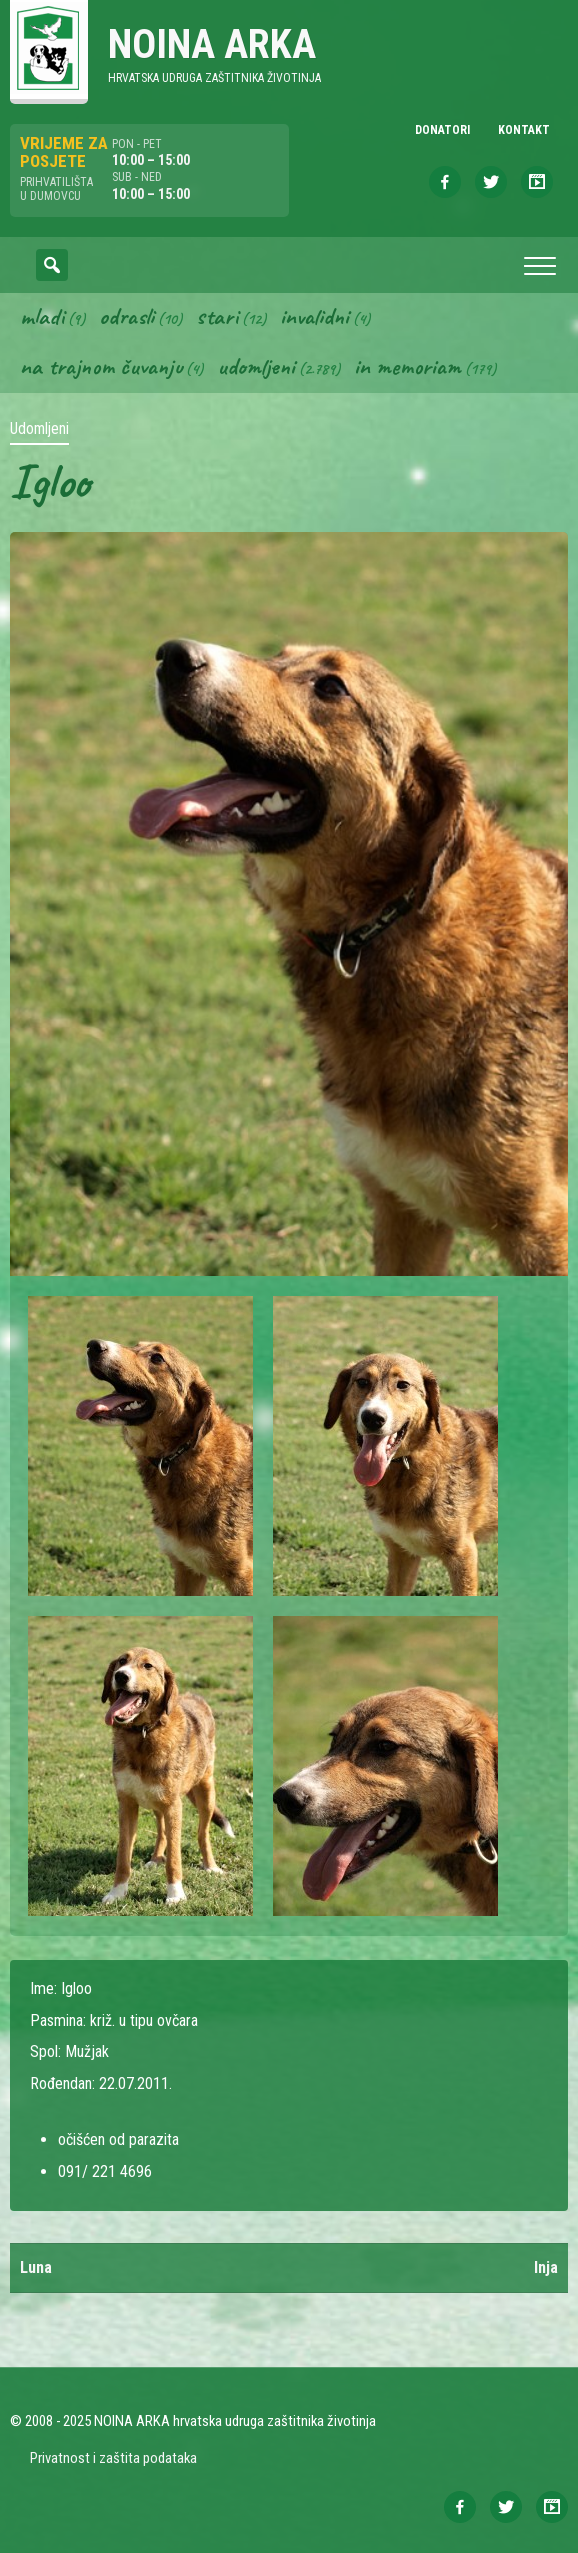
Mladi (42, 316)
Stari (217, 316)
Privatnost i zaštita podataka (113, 2458)
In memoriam (407, 366)
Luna (36, 2267)
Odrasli (126, 316)
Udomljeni (256, 366)
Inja (546, 2267)
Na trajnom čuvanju (101, 366)
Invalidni (314, 316)
